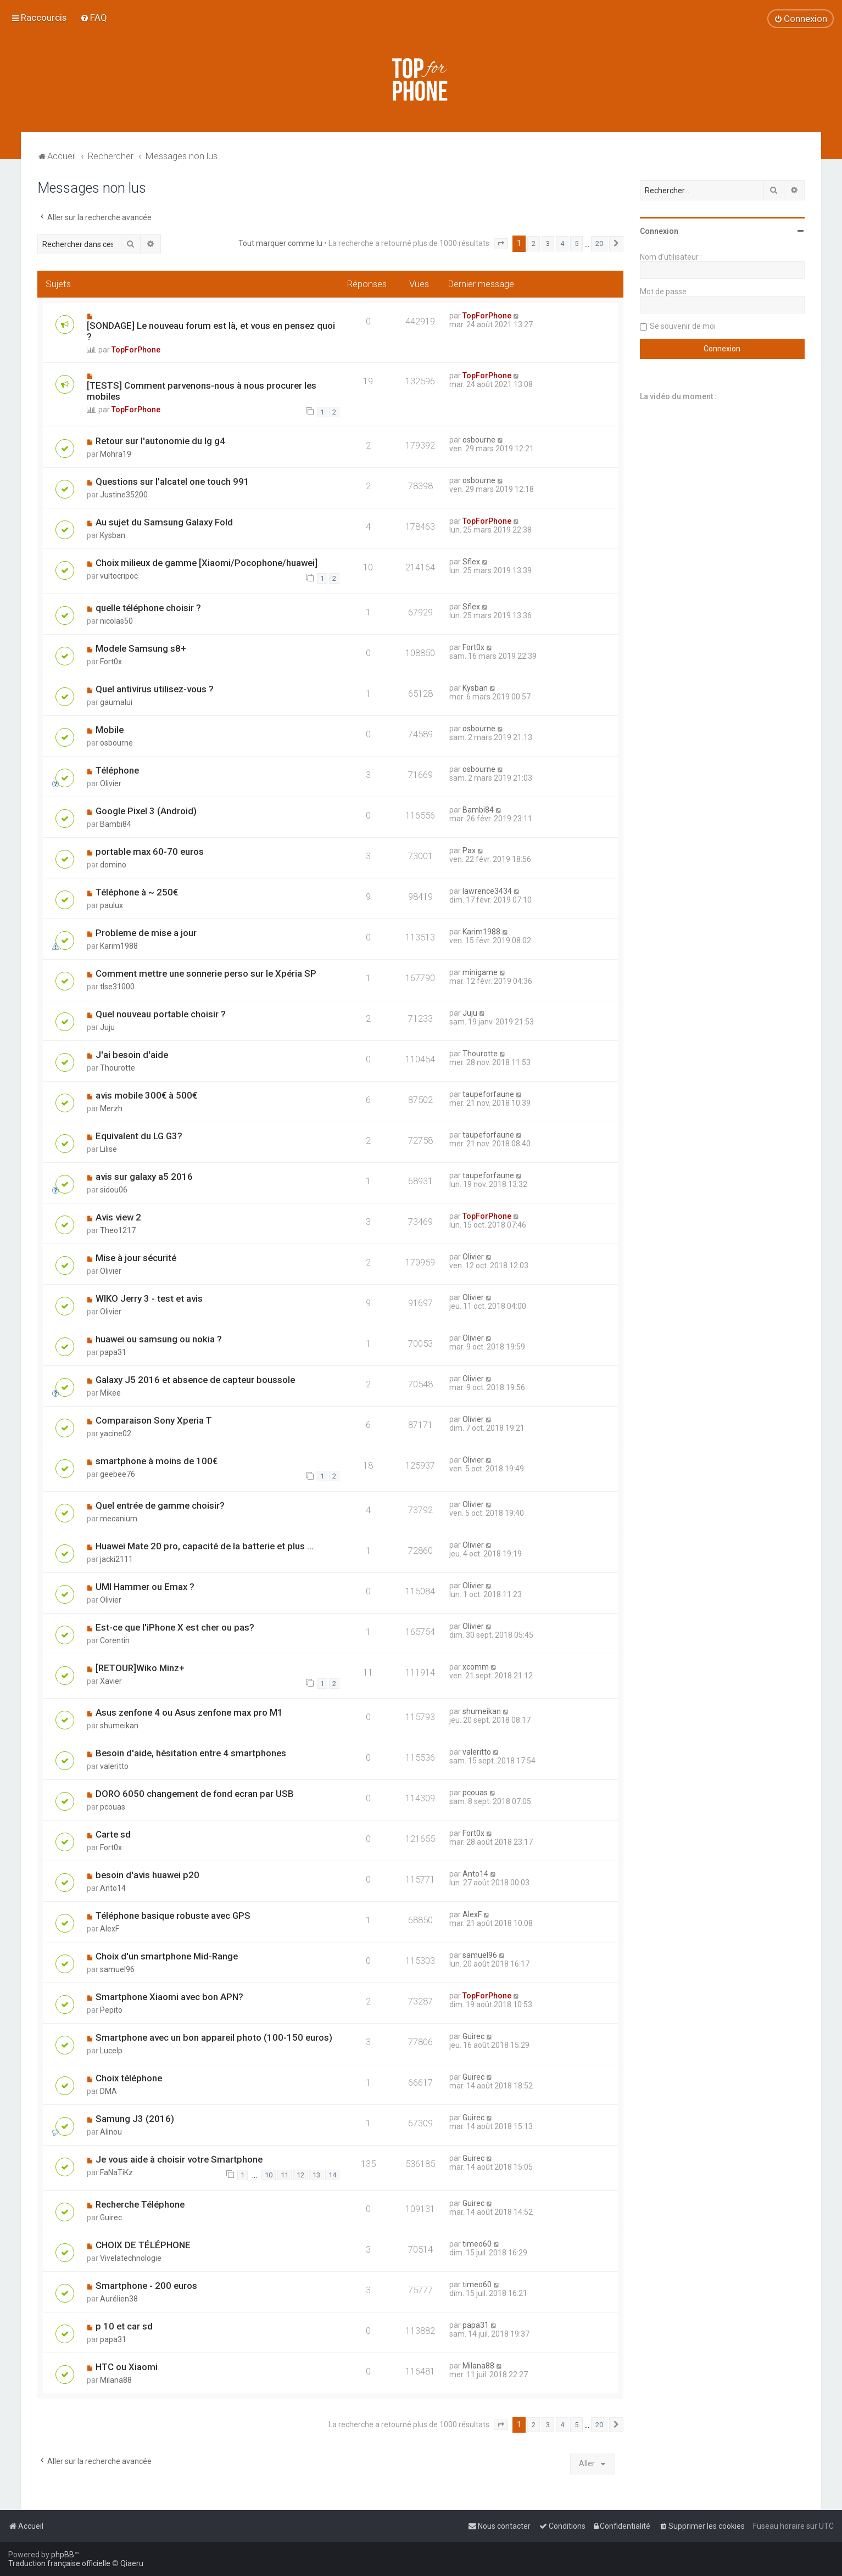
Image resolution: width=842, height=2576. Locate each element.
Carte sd (113, 1834)
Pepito (111, 2010)
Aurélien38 (119, 2298)
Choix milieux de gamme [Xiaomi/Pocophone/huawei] (206, 562)
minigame (480, 972)
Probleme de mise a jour (146, 932)
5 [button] (576, 243)
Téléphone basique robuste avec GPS (173, 1915)
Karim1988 (119, 946)
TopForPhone (135, 349)
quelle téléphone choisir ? (148, 607)
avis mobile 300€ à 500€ (146, 1095)
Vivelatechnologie (130, 2258)
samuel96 (117, 1969)
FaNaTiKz (116, 2172)
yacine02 (115, 1433)
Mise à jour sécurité (136, 1257)
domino (113, 864)
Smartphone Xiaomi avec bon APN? (169, 1996)
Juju (107, 1027)
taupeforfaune (488, 1094)
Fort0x (111, 661)
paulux (111, 905)
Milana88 (116, 2380)
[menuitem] (93, 17)
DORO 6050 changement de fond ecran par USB (195, 1793)
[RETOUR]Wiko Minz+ (140, 1667)
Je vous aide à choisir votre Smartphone (179, 2159)
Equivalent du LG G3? (139, 1135)
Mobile (110, 729)
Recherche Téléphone (140, 2204)
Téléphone (117, 770)
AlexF (109, 1928)
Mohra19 (115, 454)
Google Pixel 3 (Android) (146, 810)
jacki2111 (116, 1559)
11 (284, 2175)
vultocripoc (119, 576)
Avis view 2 (118, 1217)
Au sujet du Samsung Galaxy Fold (164, 522)
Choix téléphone (129, 2078)
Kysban (112, 535)
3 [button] (548, 243)
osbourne (478, 439)
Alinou (111, 2131)
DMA (108, 2091)
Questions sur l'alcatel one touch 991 (172, 481)
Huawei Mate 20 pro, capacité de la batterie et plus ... (205, 1546)
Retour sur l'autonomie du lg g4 (160, 440)
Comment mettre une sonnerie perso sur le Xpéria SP (206, 973)
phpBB (62, 2554)
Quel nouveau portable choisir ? (161, 1014)
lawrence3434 (487, 891)
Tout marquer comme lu (280, 243)
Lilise (108, 1149)
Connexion (659, 231)
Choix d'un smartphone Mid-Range (167, 1956)
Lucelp (111, 2050)
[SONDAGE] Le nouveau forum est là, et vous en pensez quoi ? (211, 331)
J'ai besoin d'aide (132, 1054)
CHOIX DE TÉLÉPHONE (143, 2244)
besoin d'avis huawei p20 (147, 1874)
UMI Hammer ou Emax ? (145, 1586)
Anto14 (113, 1888)
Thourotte (117, 1067)
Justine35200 (124, 494)
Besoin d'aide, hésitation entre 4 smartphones (191, 1753)
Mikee (110, 1392)
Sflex (471, 561)
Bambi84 (115, 824)
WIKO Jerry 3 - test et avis (149, 1298)
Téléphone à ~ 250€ (137, 892)
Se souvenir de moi (683, 326)
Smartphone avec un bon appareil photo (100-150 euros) (214, 2037)
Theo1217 (118, 1230)
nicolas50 (116, 621)
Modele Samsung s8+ (141, 648)
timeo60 (477, 2243)
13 (316, 2175)
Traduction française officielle (59, 2563)
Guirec (473, 2036)
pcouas (112, 1806)
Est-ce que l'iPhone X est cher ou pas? (175, 1627)
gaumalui (116, 702)
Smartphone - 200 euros (146, 2285)
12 (300, 2175)
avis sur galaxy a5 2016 (144, 1176)
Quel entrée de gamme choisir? (160, 1505)
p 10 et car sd (124, 2326)
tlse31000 (117, 986)
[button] (501, 243)
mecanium (118, 1518)
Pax (469, 850)
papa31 (113, 1352)
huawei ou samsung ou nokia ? (159, 1339)
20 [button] (599, 243)
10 (268, 2175)
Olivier (110, 783)
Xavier (111, 1681)
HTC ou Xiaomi (127, 2366)
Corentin (115, 1640)
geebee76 (117, 1474)
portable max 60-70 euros (150, 851)
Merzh (111, 1108)
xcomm (475, 1666)
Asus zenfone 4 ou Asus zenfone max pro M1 (189, 1712)
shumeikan (119, 1725)
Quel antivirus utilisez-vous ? (155, 689)
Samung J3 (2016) (135, 2118)
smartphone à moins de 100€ (157, 1460)
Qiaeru (131, 2563)
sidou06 (113, 1189)
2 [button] (534, 243)
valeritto (114, 1766)
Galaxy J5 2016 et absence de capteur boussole (195, 1379)
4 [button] (562, 243)
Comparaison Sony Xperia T (154, 1420)
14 (332, 2175)
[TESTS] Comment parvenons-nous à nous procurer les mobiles (201, 391)
